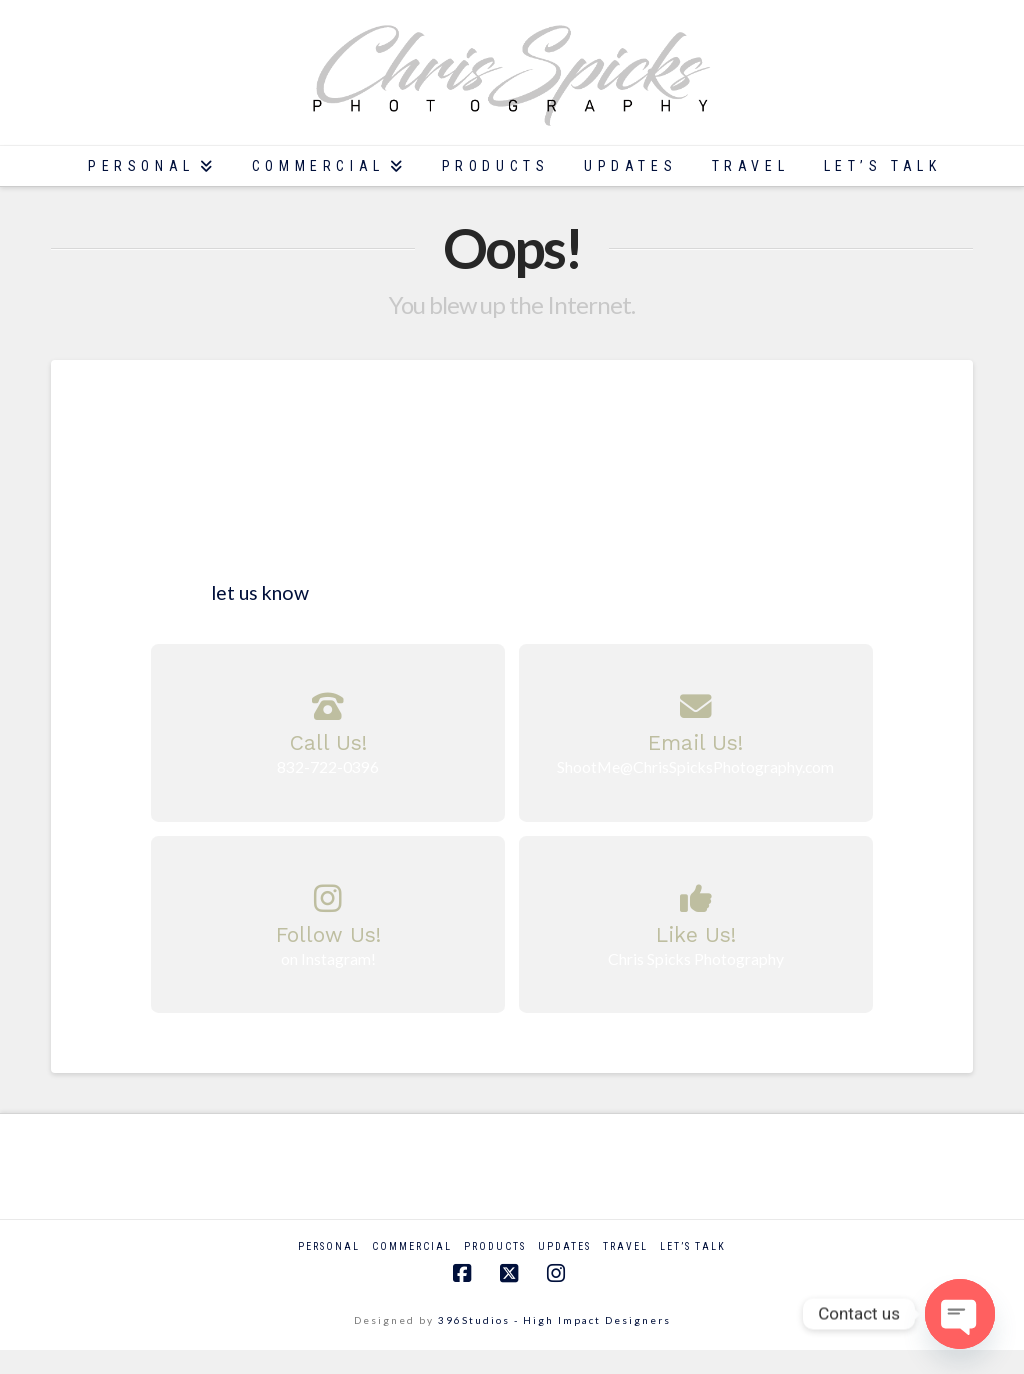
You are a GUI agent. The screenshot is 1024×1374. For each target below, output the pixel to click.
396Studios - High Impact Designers (554, 1320)
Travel (625, 1246)
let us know (258, 592)
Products (495, 1246)
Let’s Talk (693, 1246)
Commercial (412, 1246)
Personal (329, 1246)
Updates (564, 1246)
